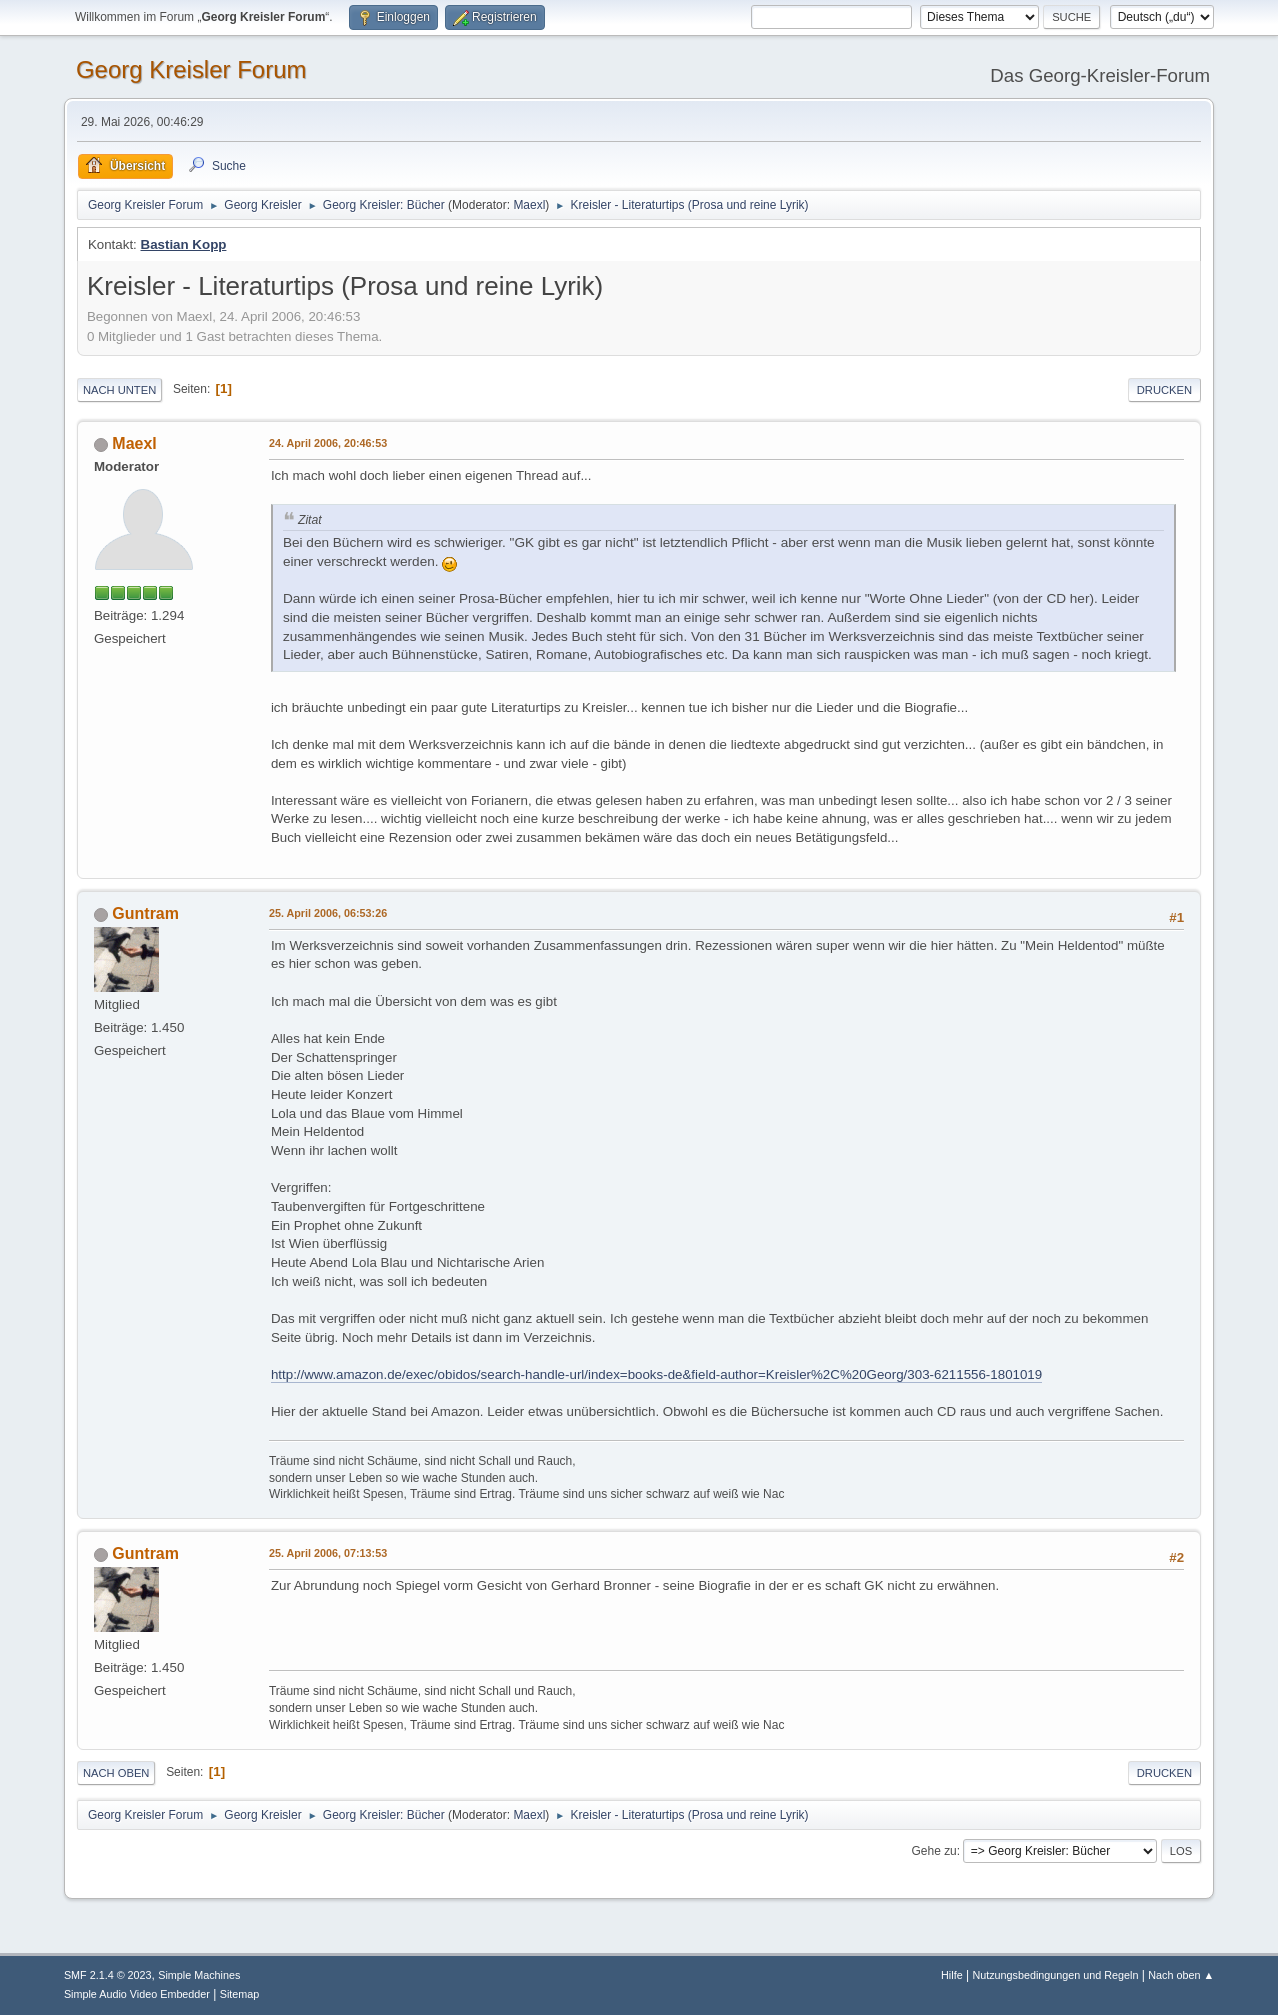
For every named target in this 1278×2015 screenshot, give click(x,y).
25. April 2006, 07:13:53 (328, 1553)
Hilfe (952, 1975)
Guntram (145, 913)
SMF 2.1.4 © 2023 (108, 1975)
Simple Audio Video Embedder (137, 1994)
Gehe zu (933, 1851)
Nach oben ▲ (1181, 1975)
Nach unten (119, 390)
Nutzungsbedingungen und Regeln (1055, 1975)
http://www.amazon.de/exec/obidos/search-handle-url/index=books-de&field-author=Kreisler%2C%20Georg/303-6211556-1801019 (656, 1374)
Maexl (529, 205)
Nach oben (116, 1773)
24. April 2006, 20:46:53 (328, 443)
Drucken (1164, 390)
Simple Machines (199, 1975)
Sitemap (240, 1994)
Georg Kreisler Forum (191, 69)
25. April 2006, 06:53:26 (328, 913)
